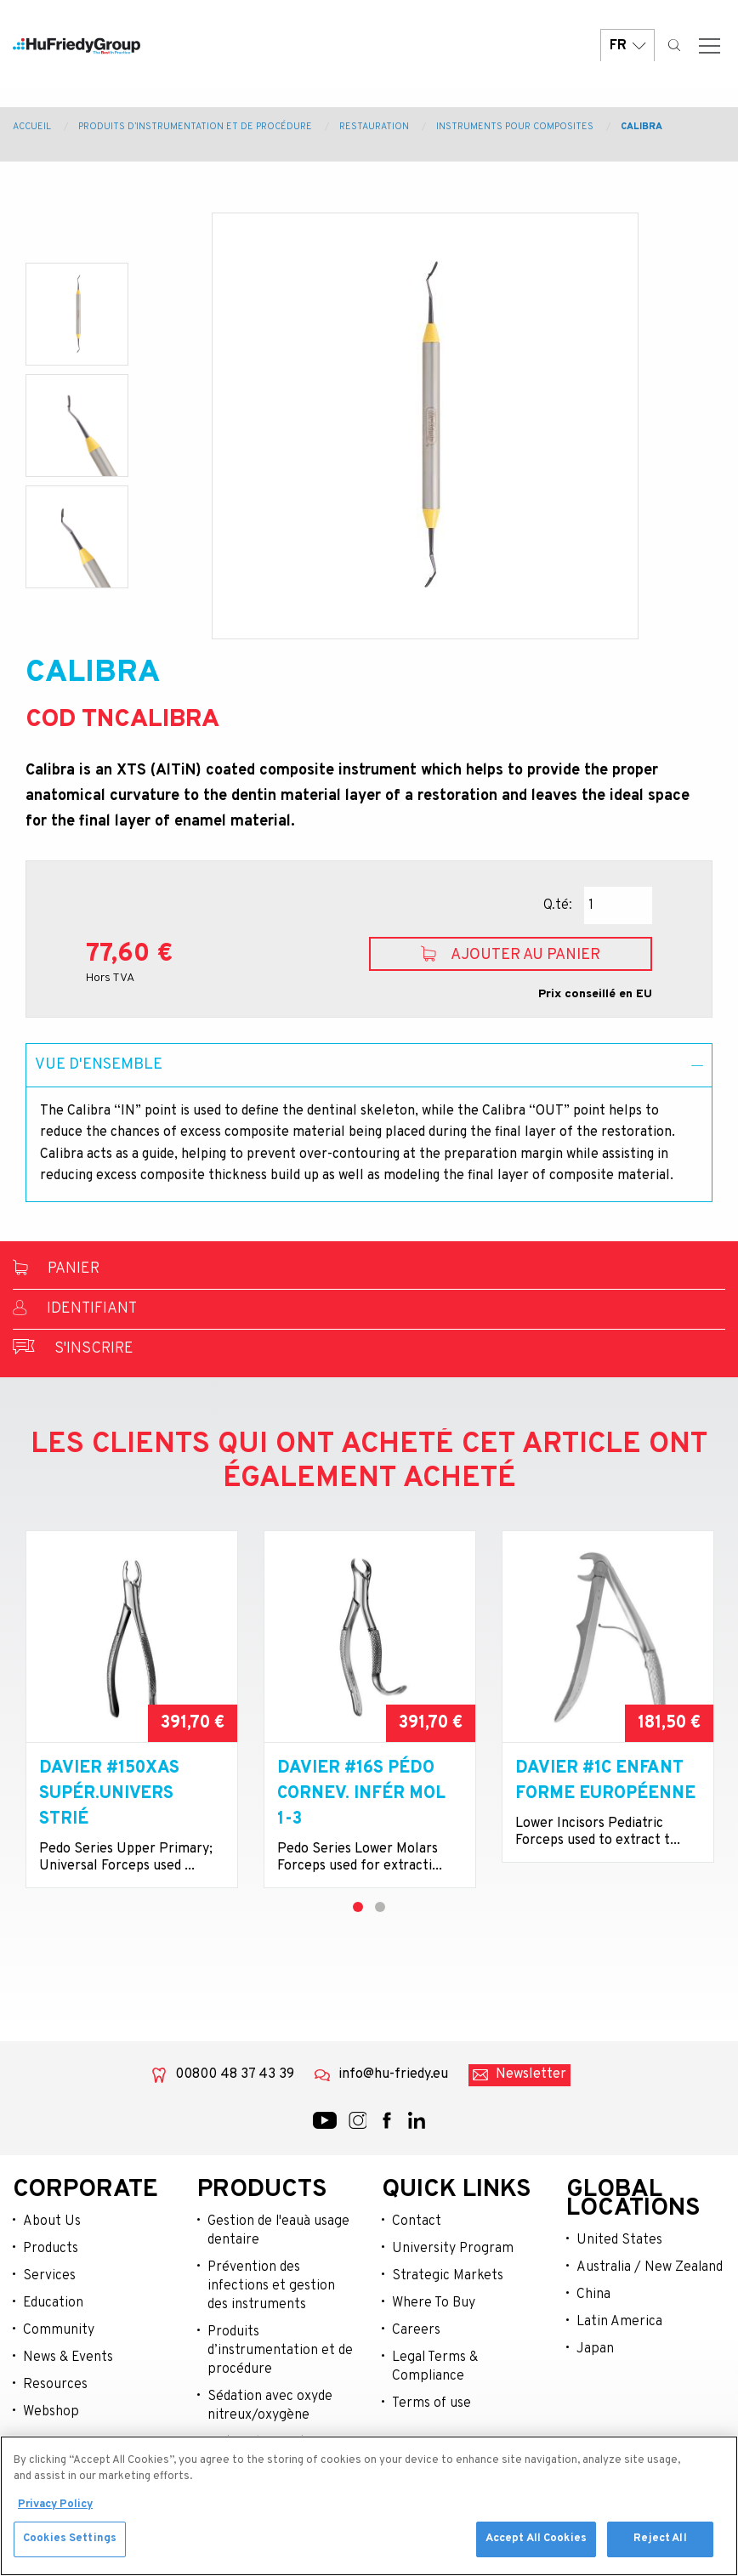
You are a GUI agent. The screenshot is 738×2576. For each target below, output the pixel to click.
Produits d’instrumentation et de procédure (195, 127)
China (593, 2294)
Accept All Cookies (536, 2547)
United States (619, 2240)
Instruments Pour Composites (514, 127)
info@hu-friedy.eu (393, 2074)
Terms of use (431, 2403)
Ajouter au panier (510, 955)
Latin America (619, 2321)
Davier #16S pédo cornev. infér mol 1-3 (361, 1793)
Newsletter (531, 2074)
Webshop (51, 2411)
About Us (52, 2221)
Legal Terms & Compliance (435, 2367)
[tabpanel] (132, 1709)
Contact (416, 2221)
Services (49, 2275)
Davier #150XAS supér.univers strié (109, 1793)
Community (58, 2330)
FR (627, 53)
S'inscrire (73, 1349)
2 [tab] (380, 1907)
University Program (453, 2248)
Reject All (659, 2547)
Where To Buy (433, 2303)
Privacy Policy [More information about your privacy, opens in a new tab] (55, 2512)
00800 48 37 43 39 (234, 2074)
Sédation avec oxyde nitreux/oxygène (269, 2406)
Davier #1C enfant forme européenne (605, 1781)
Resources (55, 2384)
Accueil (32, 127)
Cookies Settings (69, 2547)
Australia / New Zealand (649, 2267)
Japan (595, 2349)
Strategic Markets (447, 2275)
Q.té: (557, 905)
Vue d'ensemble (98, 1065)
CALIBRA (641, 127)
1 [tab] (358, 1907)
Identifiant (75, 1309)
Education (53, 2303)
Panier (56, 1269)
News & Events (68, 2357)
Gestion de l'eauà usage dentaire (278, 2231)
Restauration (374, 127)
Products (50, 2248)
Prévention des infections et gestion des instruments (271, 2286)
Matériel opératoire (268, 2442)
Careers (416, 2330)
